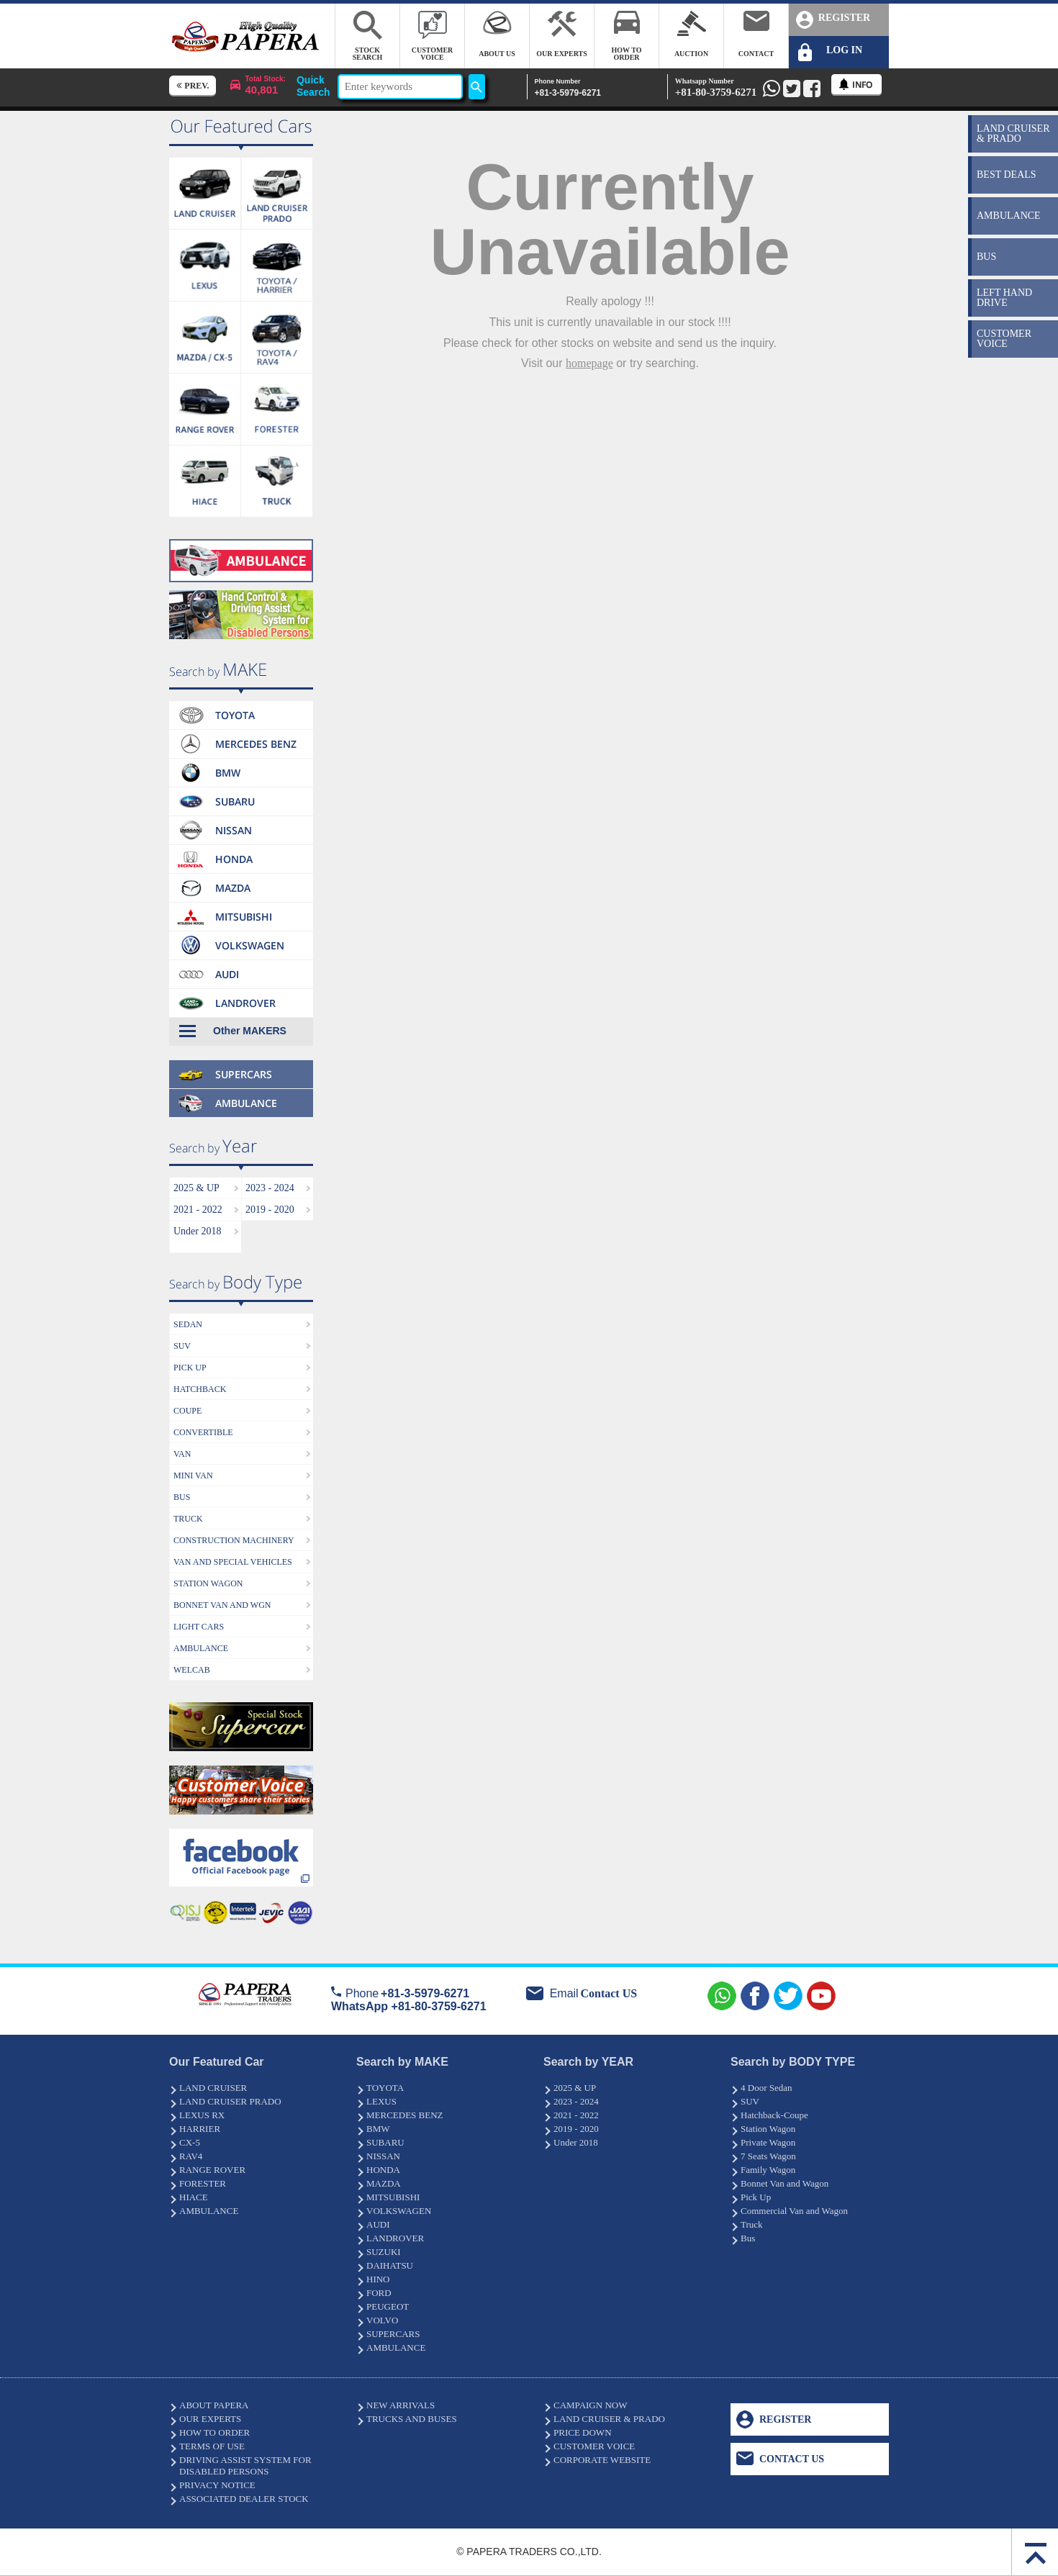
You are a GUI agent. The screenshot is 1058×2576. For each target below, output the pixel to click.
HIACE (193, 2197)
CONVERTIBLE (203, 1432)
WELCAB (191, 1670)
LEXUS (381, 2101)
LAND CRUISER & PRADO (609, 2418)
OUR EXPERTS (210, 2418)
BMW (378, 2128)
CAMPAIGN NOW (590, 2405)
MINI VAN (193, 1475)
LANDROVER (395, 2238)
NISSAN (383, 2156)
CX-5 (189, 2142)
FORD (379, 2292)
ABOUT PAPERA (213, 2405)
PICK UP (190, 1367)
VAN (182, 1454)
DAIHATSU (389, 2265)
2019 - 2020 (269, 1209)
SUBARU (385, 2142)
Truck (752, 2224)
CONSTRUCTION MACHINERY (233, 1540)
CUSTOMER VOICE (594, 2446)
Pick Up (756, 2197)
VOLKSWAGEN (398, 2210)
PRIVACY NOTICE (217, 2485)
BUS (181, 1497)
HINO (378, 2279)
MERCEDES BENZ (404, 2115)
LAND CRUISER (213, 2087)
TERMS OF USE (212, 2446)
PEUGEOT (387, 2306)
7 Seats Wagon (768, 2156)
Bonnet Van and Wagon (784, 2183)
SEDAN (187, 1324)
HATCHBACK (199, 1389)
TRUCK (188, 1519)
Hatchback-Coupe (774, 2115)
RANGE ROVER (212, 2169)
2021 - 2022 (197, 1209)
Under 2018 (197, 1231)
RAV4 (190, 2156)
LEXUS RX (202, 2115)
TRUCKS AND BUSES (411, 2418)
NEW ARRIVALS (400, 2405)
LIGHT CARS (198, 1627)
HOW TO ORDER (214, 2432)
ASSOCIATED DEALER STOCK (244, 2498)
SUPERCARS (393, 2333)
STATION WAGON (208, 1583)
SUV (182, 1346)
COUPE (187, 1411)
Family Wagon (768, 2169)
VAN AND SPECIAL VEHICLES (232, 1562)
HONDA (383, 2169)
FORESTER (202, 2183)
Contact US (608, 1993)
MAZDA (383, 2183)
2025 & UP (196, 1188)
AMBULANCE (200, 1648)
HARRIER (199, 2128)
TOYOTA (385, 2087)
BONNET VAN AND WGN (222, 1605)
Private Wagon (768, 2142)
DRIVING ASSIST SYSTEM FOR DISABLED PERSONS (245, 2465)
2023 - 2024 (269, 1188)
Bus (748, 2238)
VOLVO (382, 2320)
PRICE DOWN (582, 2432)
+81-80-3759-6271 (716, 87)
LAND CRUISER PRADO (230, 2101)
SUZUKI (383, 2251)
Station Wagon (768, 2128)
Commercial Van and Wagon (794, 2210)
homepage (589, 363)
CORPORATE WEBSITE (602, 2459)
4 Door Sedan (766, 2087)
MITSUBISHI (393, 2197)
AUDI (378, 2224)
